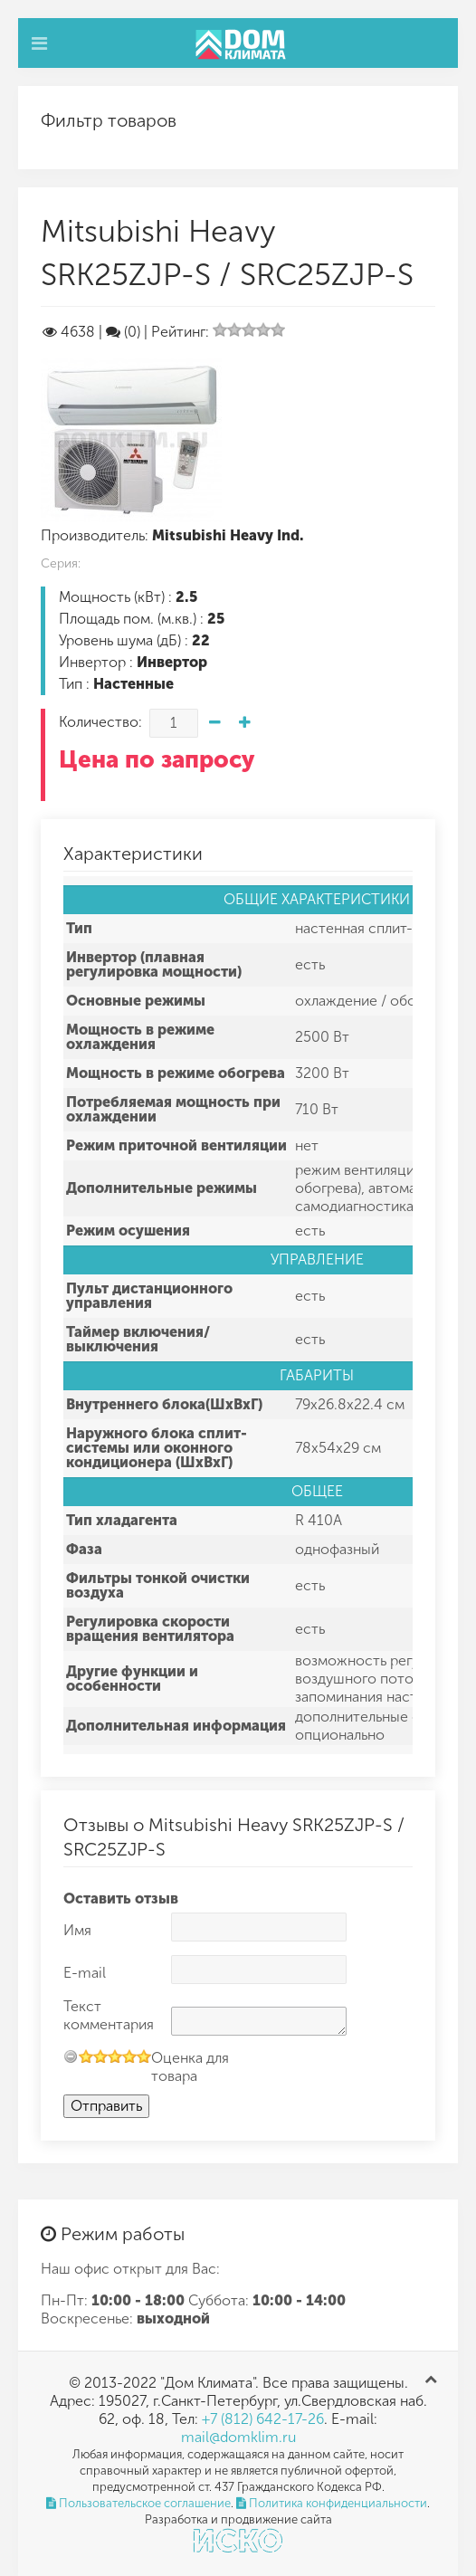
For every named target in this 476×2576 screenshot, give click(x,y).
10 (144, 2056)
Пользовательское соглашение (138, 2503)
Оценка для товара (190, 2067)
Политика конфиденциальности (331, 2503)
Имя (77, 1930)
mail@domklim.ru (238, 2437)
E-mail (84, 1972)
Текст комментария (108, 2015)
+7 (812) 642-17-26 (263, 2419)
